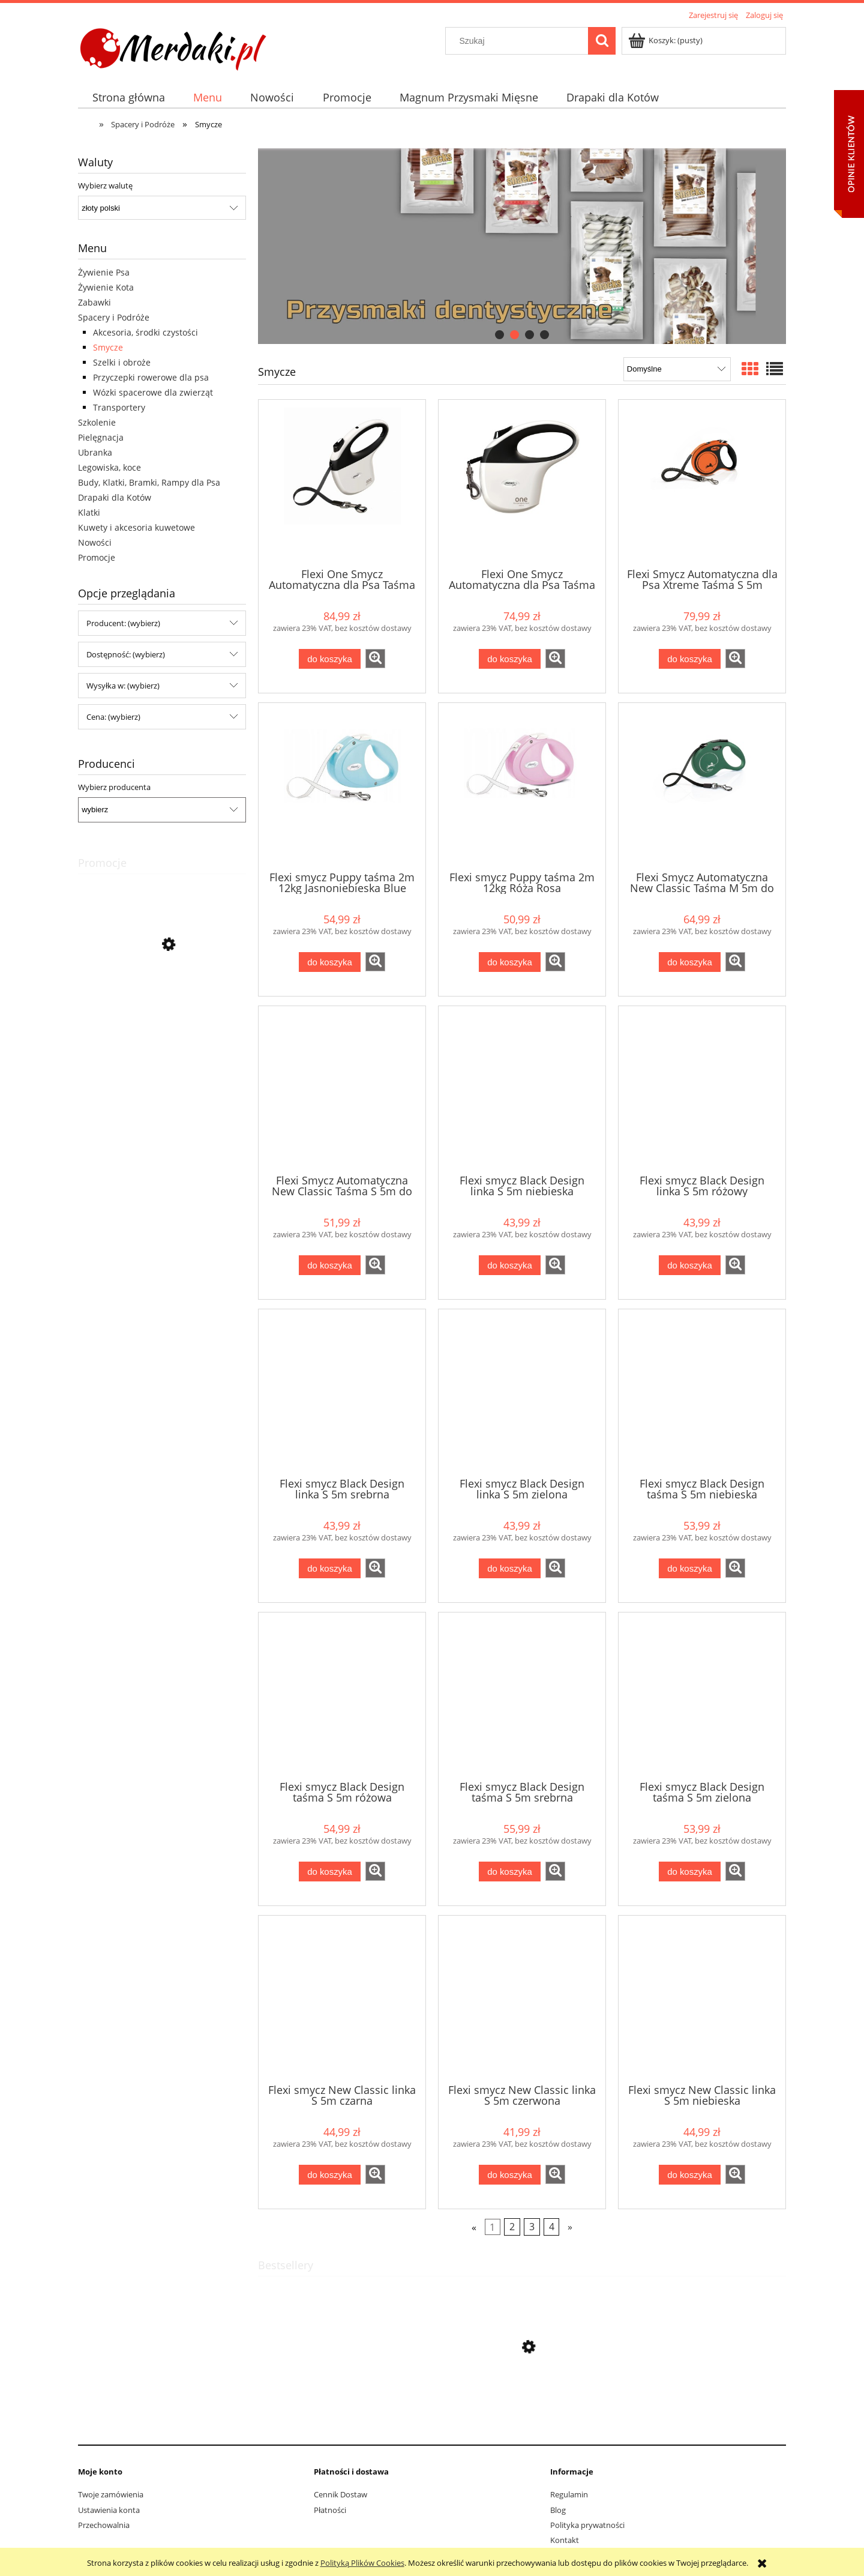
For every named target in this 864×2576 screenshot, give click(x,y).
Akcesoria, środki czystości (145, 332)
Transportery (119, 407)
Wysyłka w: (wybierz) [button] (123, 685)
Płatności (330, 2510)
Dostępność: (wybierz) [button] (125, 654)
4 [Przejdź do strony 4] (551, 2226)
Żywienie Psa (104, 272)
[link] (522, 246)
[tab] (499, 334)
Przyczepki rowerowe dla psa (151, 377)
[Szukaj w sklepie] (520, 41)
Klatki (89, 512)
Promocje (96, 557)
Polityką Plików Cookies (362, 2562)
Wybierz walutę (105, 185)
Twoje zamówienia (110, 2494)
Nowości (95, 542)
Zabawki (94, 302)
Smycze (108, 347)
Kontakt (564, 2540)
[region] (522, 246)
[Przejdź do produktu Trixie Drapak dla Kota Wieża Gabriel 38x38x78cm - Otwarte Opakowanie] (162, 998)
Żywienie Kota (106, 287)
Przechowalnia (104, 2525)
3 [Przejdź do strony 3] (532, 2226)
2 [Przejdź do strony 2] (512, 2226)
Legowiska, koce (109, 467)
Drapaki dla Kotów (114, 497)
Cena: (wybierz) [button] (113, 716)
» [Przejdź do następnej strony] (570, 2226)
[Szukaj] (602, 41)
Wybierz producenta (114, 787)
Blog (558, 2510)
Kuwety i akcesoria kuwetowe (136, 527)
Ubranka (95, 452)
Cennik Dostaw (340, 2494)
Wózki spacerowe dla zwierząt (153, 392)
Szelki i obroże (122, 362)
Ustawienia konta (109, 2510)
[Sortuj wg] (677, 369)
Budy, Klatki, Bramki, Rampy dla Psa (149, 482)
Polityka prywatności (587, 2525)
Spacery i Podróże (113, 317)
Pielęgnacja (101, 437)
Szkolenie (97, 422)
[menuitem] (128, 97)
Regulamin (569, 2494)
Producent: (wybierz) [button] (123, 623)
